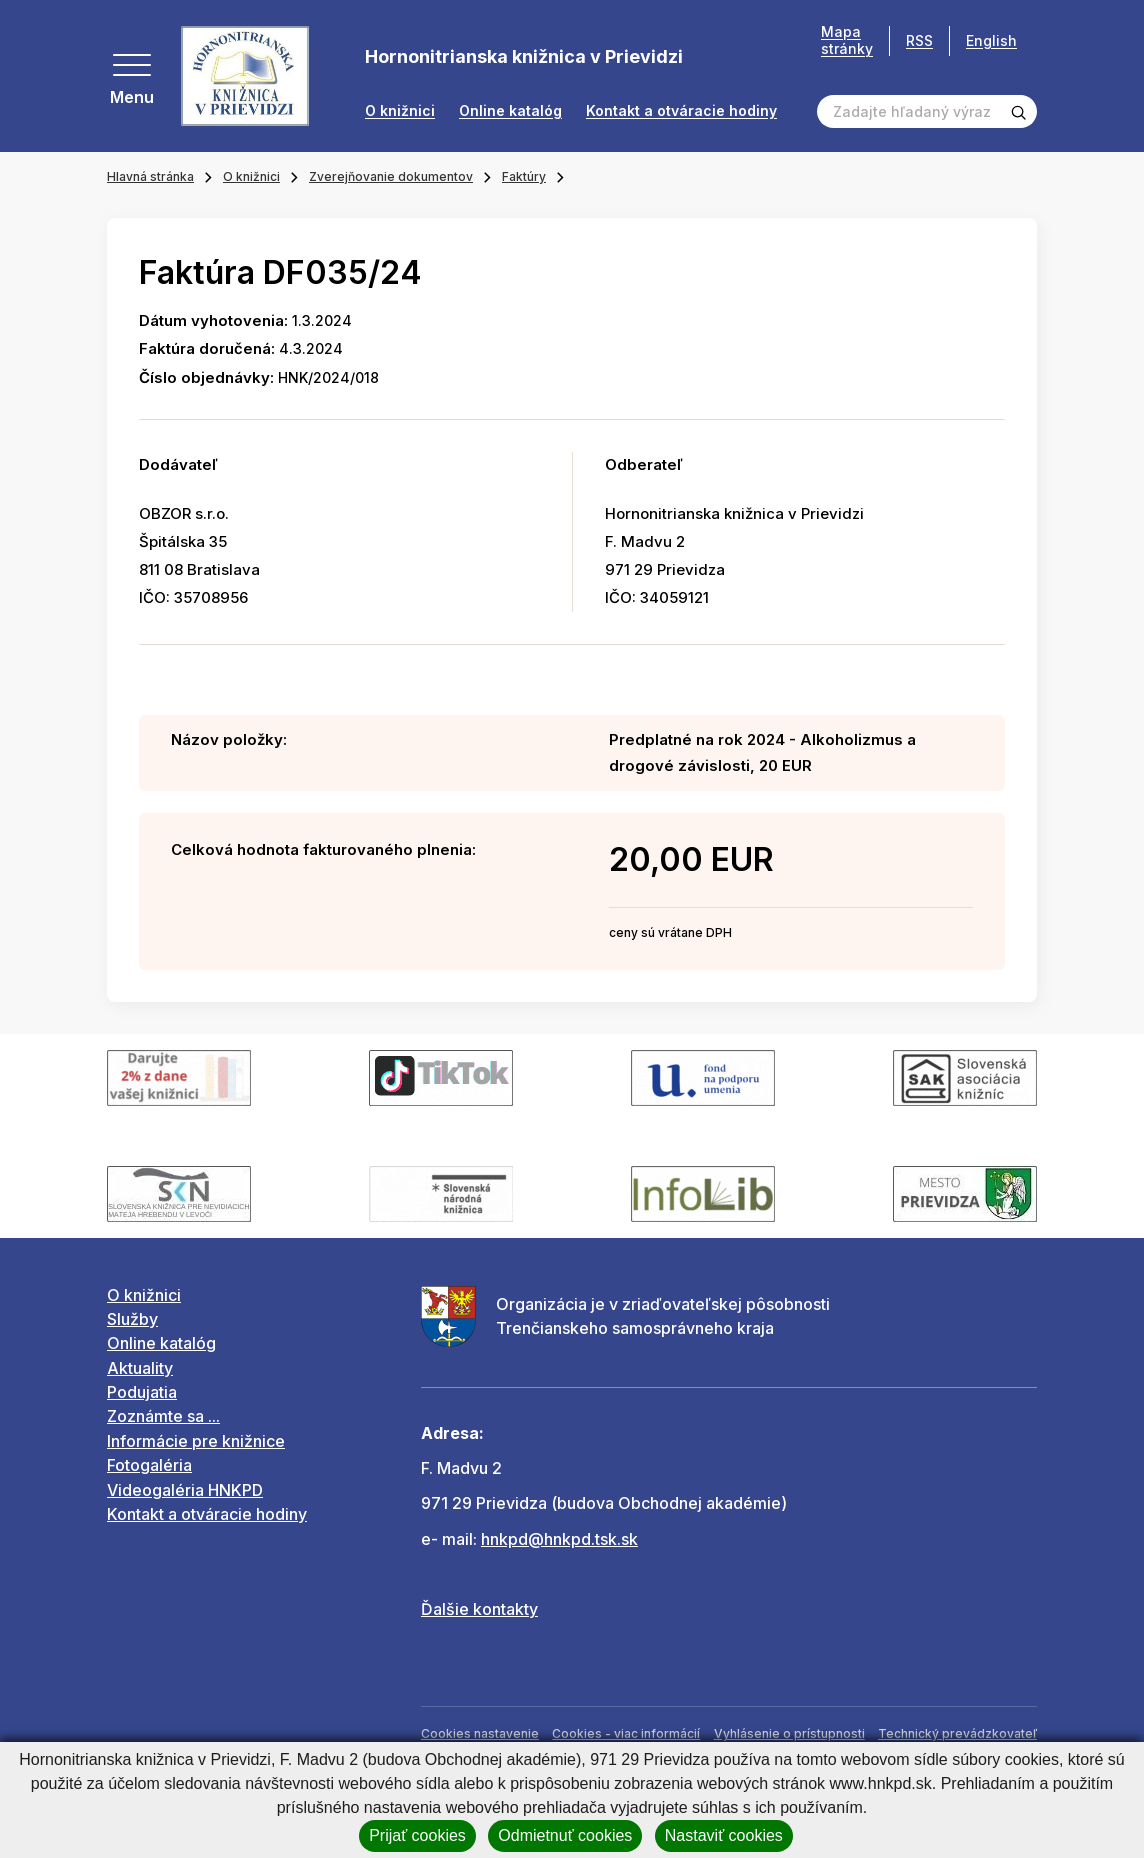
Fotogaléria (149, 1465)
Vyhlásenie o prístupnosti (789, 1733)
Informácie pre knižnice (196, 1441)
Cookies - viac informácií (626, 1733)
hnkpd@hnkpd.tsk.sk (559, 1539)
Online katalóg (510, 111)
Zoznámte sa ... (163, 1416)
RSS (919, 40)
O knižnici (400, 111)
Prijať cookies (417, 1835)
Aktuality (140, 1368)
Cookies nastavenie (480, 1733)
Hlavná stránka (150, 176)
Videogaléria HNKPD (185, 1490)
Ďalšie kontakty (479, 1609)
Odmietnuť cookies (565, 1835)
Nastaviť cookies (724, 1835)
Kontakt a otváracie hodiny (681, 111)
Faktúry (524, 176)
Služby (132, 1319)
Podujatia (142, 1392)
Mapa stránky (847, 40)
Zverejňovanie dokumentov (391, 176)
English (991, 40)
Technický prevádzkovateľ (957, 1733)
